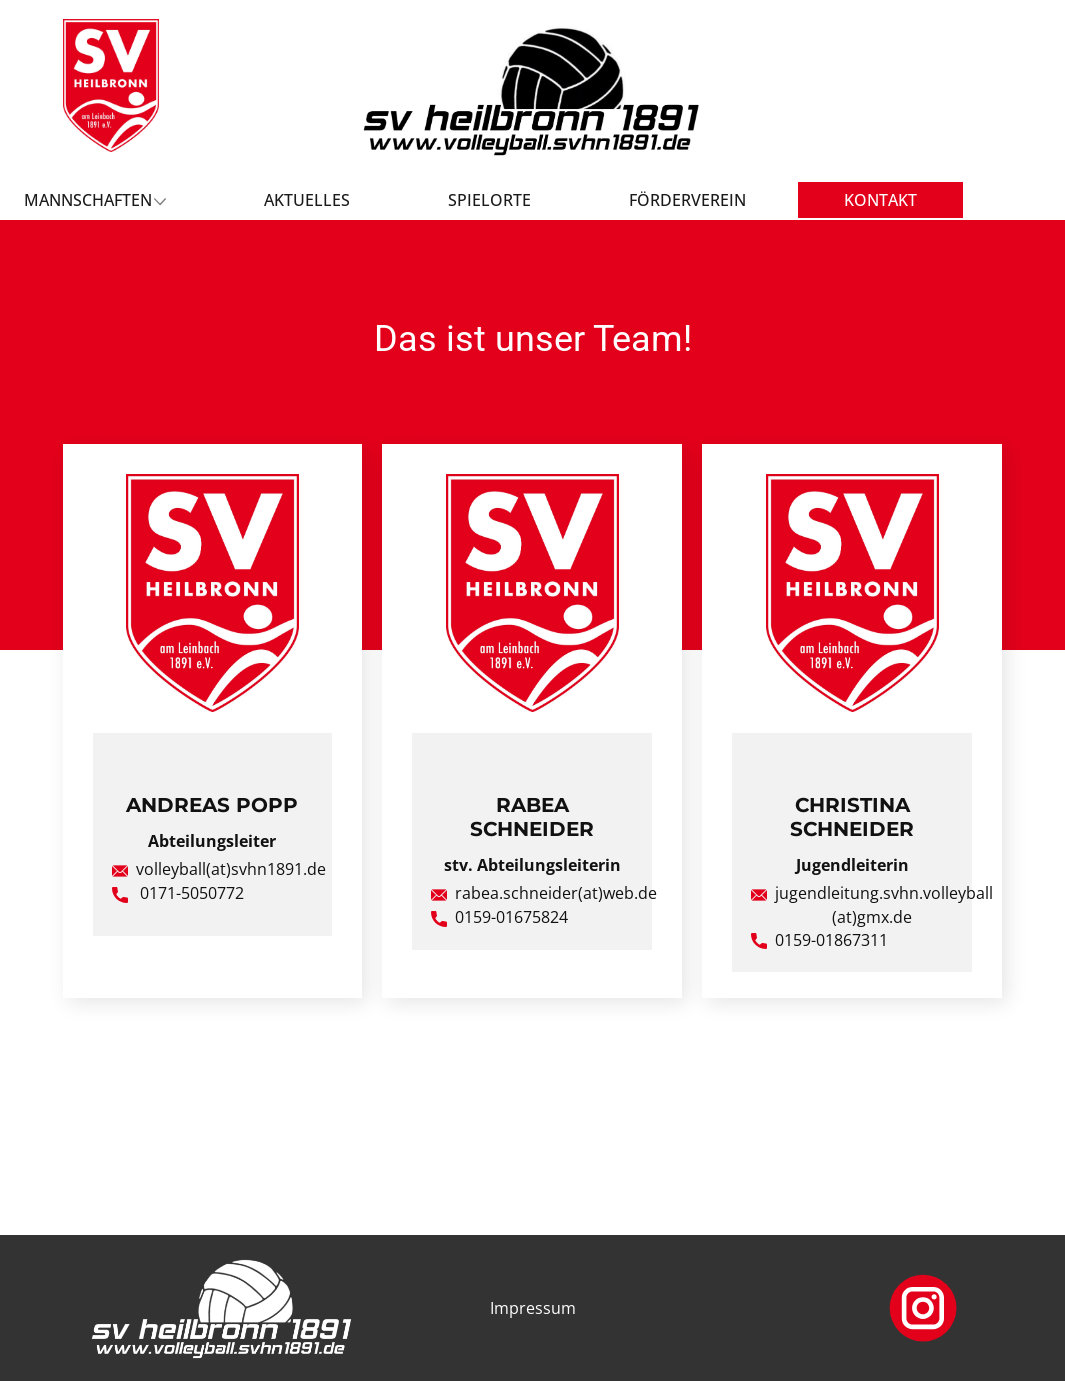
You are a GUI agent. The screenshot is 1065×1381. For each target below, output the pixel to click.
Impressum (533, 1308)
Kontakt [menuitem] (880, 200)
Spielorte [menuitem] (489, 200)
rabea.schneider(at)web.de (544, 894)
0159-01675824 (499, 918)
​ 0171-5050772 (178, 894)
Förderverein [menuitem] (687, 200)
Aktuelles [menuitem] (307, 200)
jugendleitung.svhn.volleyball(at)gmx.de (872, 905)
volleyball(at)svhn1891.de (219, 870)
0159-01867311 (819, 941)
